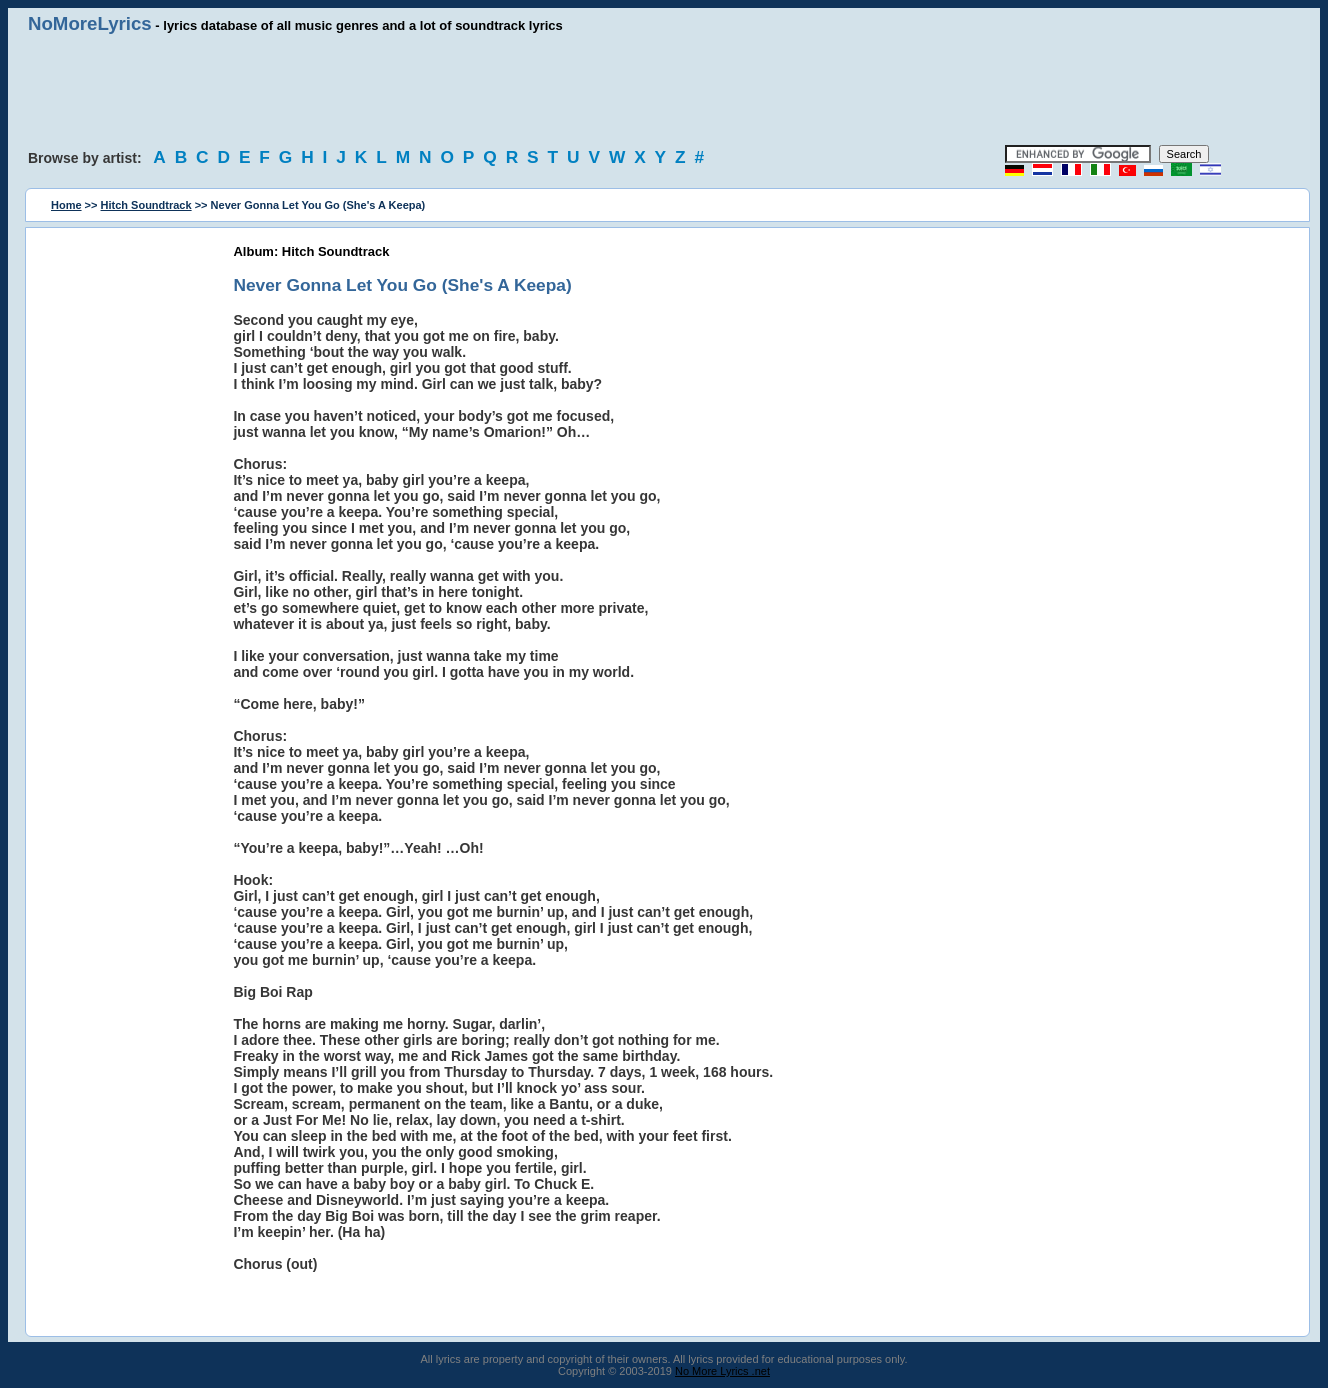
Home (66, 205)
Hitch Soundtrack (146, 205)
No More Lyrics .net (722, 1371)
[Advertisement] (664, 90)
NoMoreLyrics (90, 23)
